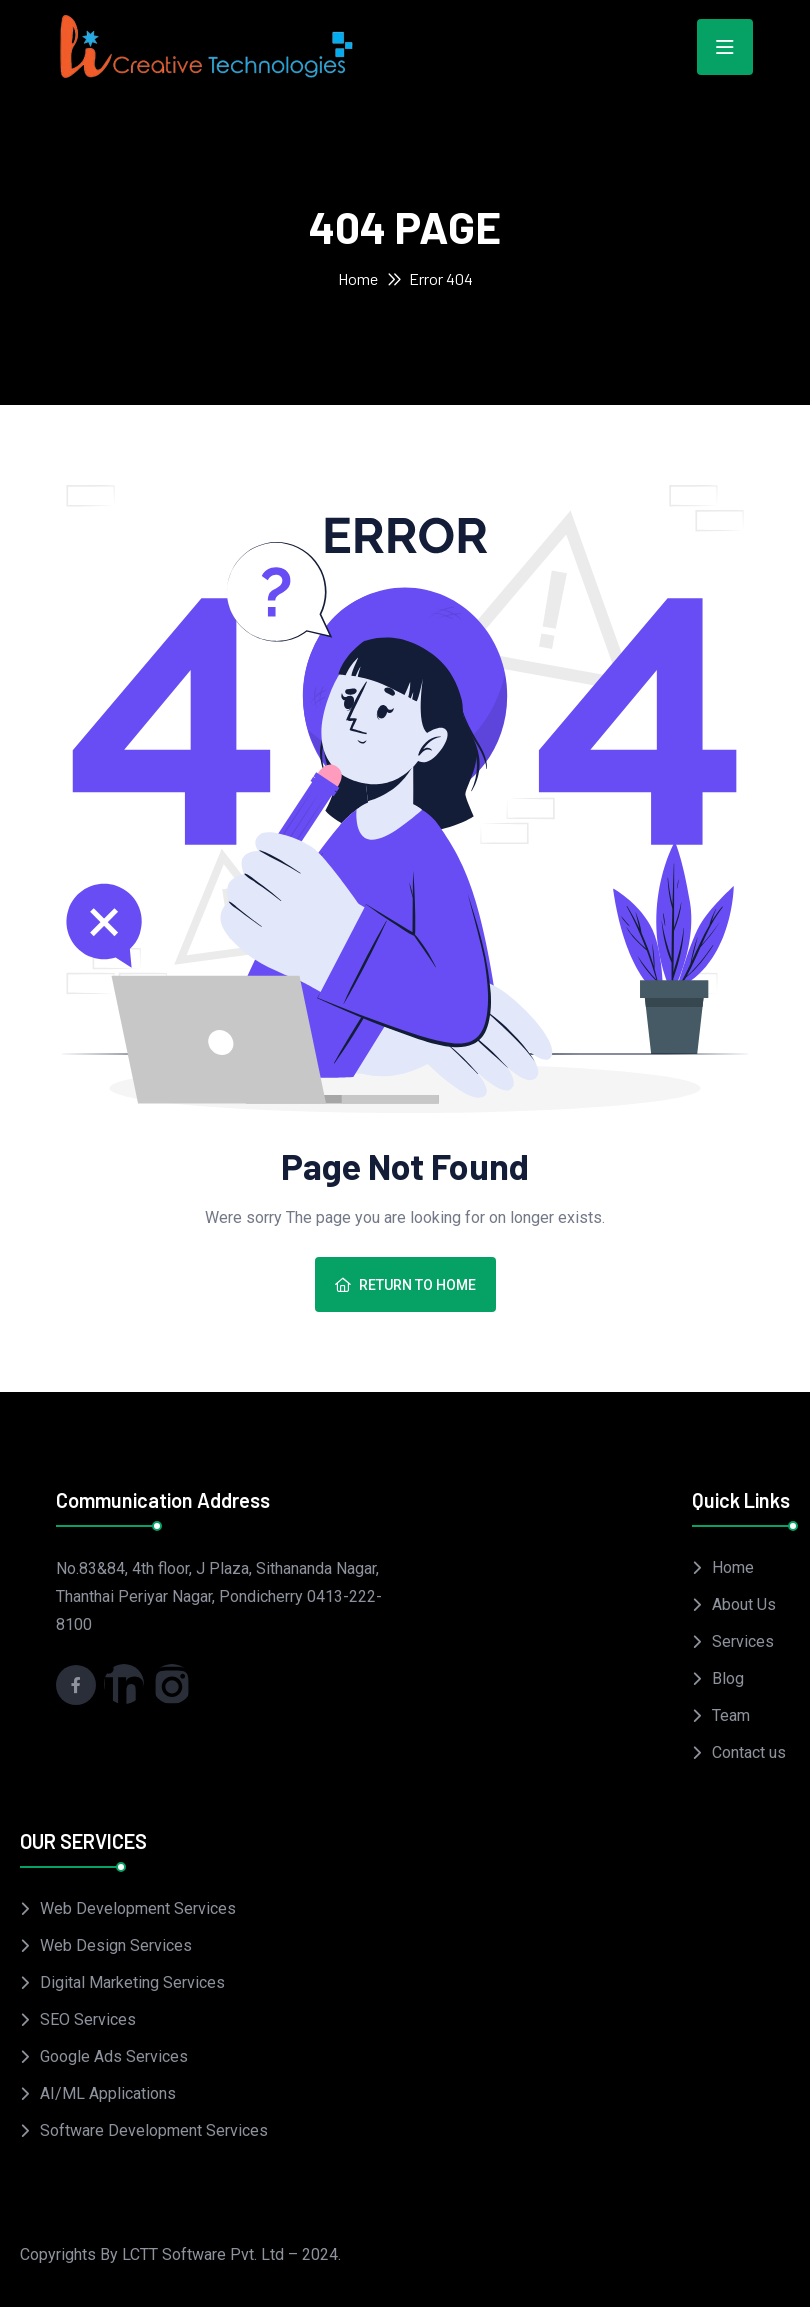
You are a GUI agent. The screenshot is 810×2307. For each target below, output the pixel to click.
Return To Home (405, 1285)
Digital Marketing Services (132, 1982)
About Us (744, 1604)
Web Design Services (116, 1945)
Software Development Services (154, 2130)
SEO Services (88, 2019)
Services (743, 1641)
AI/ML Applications (108, 2093)
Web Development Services (138, 1908)
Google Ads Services (114, 2056)
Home (358, 278)
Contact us (749, 1752)
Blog (728, 1678)
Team (731, 1715)
